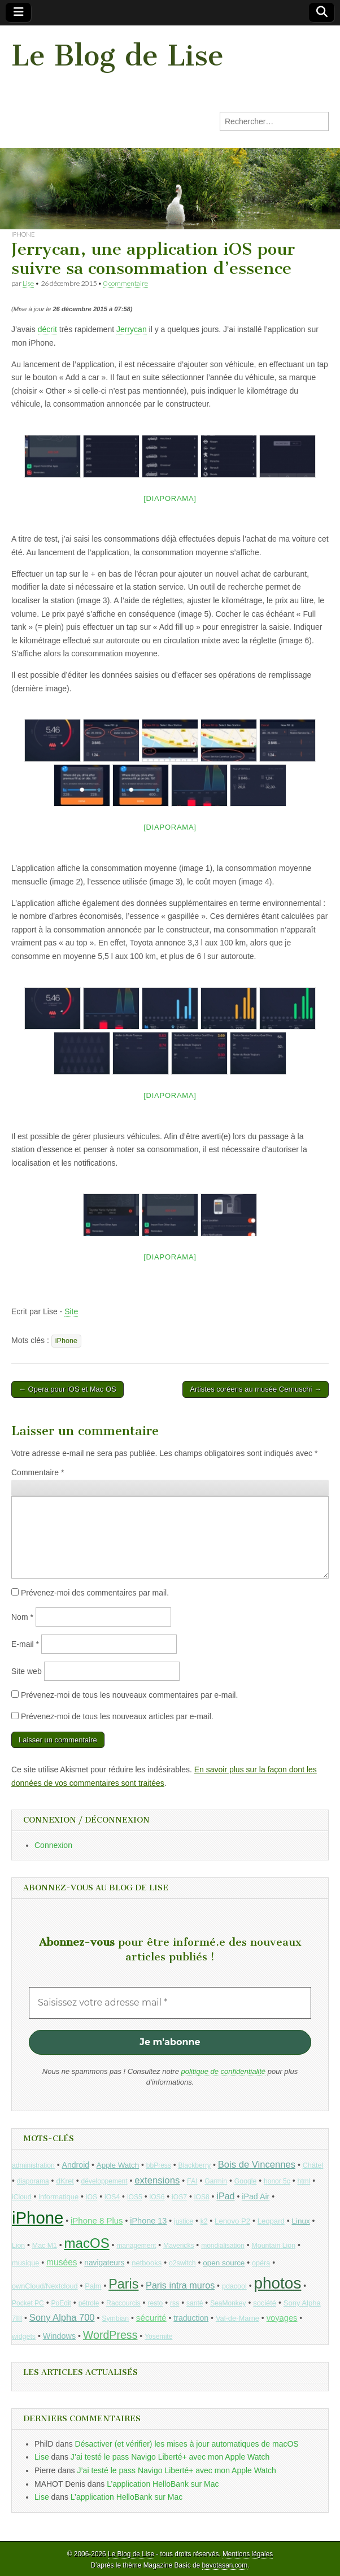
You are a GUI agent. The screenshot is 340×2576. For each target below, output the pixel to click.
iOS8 (202, 2197)
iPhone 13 (148, 2220)
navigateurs (104, 2263)
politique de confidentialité (223, 2071)
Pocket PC (28, 2303)
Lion (18, 2246)
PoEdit (61, 2303)
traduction (190, 2317)
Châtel (313, 2165)
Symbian (115, 2318)
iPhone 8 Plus (97, 2220)
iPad (225, 2196)
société (264, 2303)
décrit (47, 329)
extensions (157, 2180)
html (303, 2181)
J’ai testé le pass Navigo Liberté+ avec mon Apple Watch (170, 2456)
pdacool (234, 2286)
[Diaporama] (170, 498)
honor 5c (277, 2181)
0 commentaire (125, 283)
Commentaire (37, 1472)
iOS (92, 2197)
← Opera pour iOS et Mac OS (67, 1389)
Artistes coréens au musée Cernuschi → (255, 1389)
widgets (24, 2336)
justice (183, 2221)
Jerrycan (131, 329)
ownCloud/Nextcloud (45, 2286)
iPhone (23, 234)
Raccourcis (123, 2303)
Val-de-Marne (237, 2318)
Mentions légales (248, 2554)
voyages (282, 2317)
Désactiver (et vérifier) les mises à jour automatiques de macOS (187, 2443)
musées (61, 2262)
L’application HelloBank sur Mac (163, 2483)
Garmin (215, 2181)
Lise (28, 283)
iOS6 (157, 2197)
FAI (192, 2181)
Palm (93, 2286)
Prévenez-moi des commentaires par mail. (95, 1592)
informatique (58, 2197)
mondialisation (223, 2246)
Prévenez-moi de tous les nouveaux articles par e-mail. (117, 1716)
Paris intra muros (180, 2285)
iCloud (22, 2197)
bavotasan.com (225, 2565)
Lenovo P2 (232, 2221)
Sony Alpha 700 (62, 2317)
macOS (87, 2243)
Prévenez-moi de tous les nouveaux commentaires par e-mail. (129, 1694)
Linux (300, 2221)
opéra (261, 2263)
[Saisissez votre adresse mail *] (170, 2003)
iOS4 (112, 2197)
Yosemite (158, 2336)
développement (104, 2181)
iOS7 (179, 2197)
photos (278, 2283)
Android (76, 2164)
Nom (22, 1617)
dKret (64, 2181)
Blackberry (194, 2165)
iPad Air (255, 2196)
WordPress (110, 2335)
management (136, 2246)
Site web (26, 1671)
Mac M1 (44, 2246)
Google (245, 2181)
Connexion (53, 1845)
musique (25, 2263)
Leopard (271, 2221)
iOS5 (134, 2197)
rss (174, 2303)
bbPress (158, 2165)
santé (194, 2303)
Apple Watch (118, 2165)
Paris (123, 2284)
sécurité (151, 2317)
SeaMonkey (228, 2303)
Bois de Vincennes (256, 2164)
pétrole (89, 2303)
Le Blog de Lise (117, 55)
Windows (59, 2335)
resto (155, 2303)
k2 (204, 2221)
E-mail (25, 1644)
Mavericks (178, 2246)
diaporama (33, 2181)
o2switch (182, 2263)
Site (71, 1311)
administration (33, 2165)
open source (224, 2263)
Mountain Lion (273, 2246)
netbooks (147, 2263)
